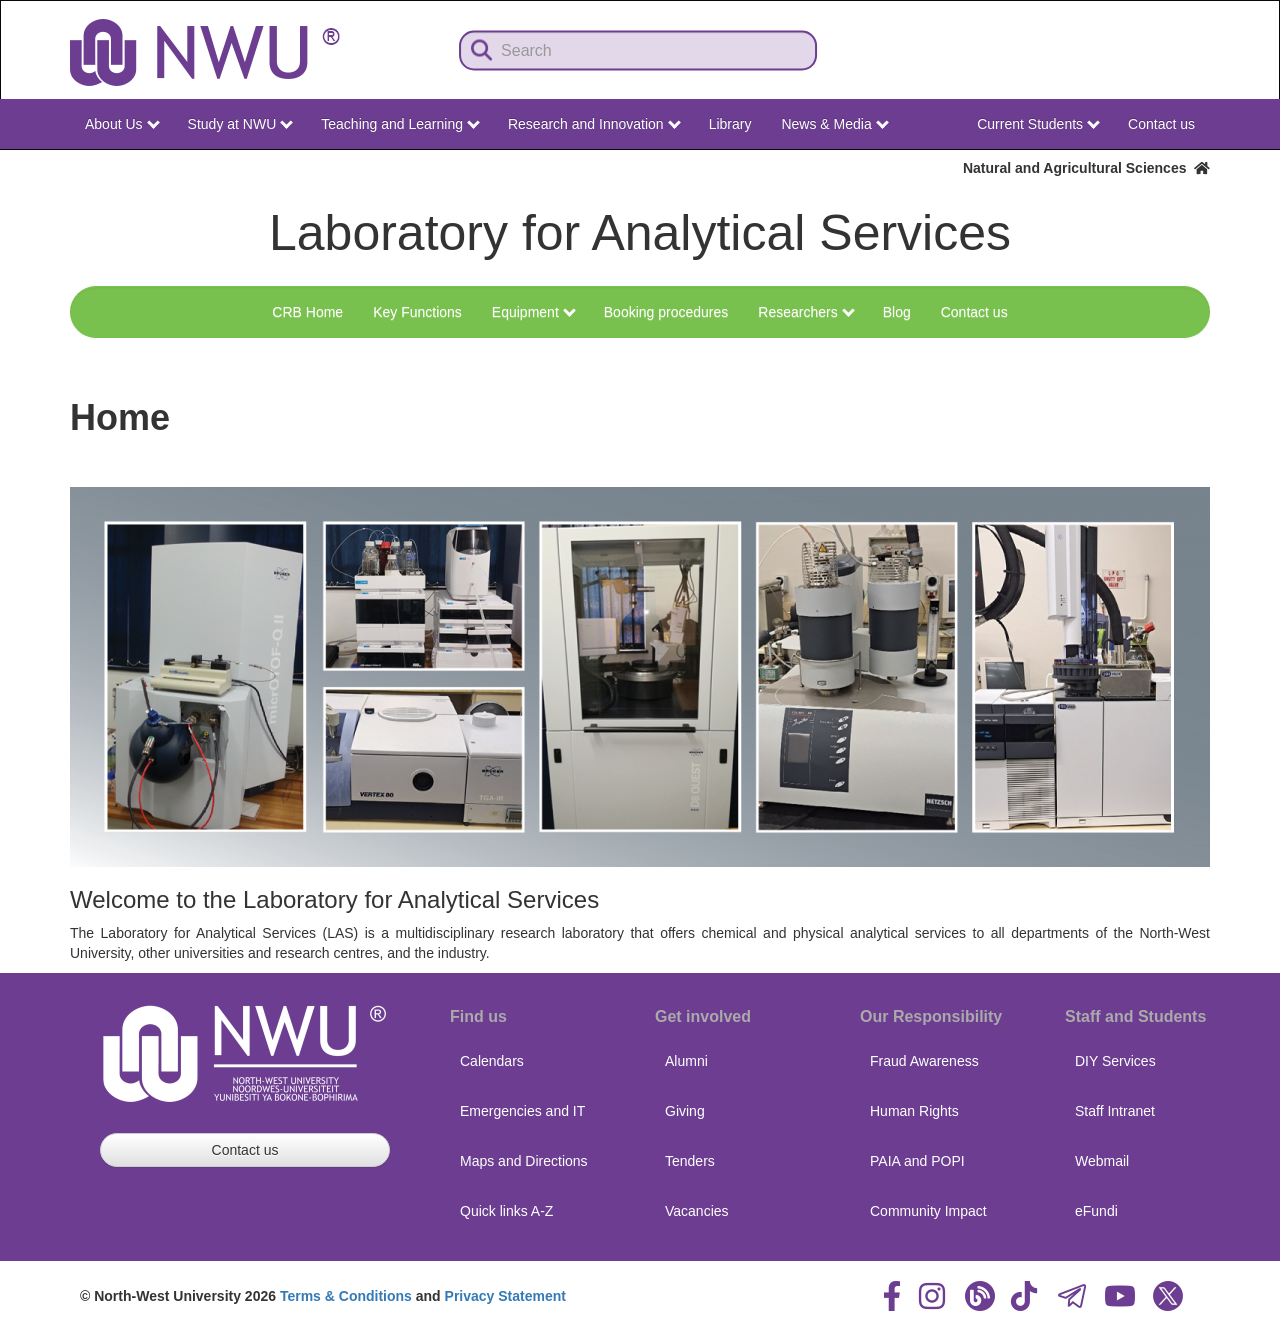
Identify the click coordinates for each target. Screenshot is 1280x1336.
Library (730, 124)
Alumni (686, 1061)
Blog (897, 312)
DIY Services (1115, 1061)
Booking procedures (666, 312)
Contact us (1161, 124)
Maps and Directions (524, 1161)
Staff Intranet (1115, 1111)
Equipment (534, 312)
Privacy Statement (505, 1296)
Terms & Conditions (346, 1296)
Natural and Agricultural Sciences (1086, 168)
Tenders (690, 1161)
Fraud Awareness (924, 1061)
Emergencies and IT (522, 1111)
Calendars (492, 1061)
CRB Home (307, 312)
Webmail (1102, 1161)
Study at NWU (241, 124)
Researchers (806, 312)
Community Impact (928, 1211)
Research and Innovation (594, 124)
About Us (122, 124)
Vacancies (697, 1211)
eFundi (1096, 1211)
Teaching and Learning (400, 124)
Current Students (1038, 124)
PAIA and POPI (917, 1161)
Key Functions (417, 312)
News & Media (834, 124)
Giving (685, 1111)
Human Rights (914, 1111)
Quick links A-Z (506, 1211)
